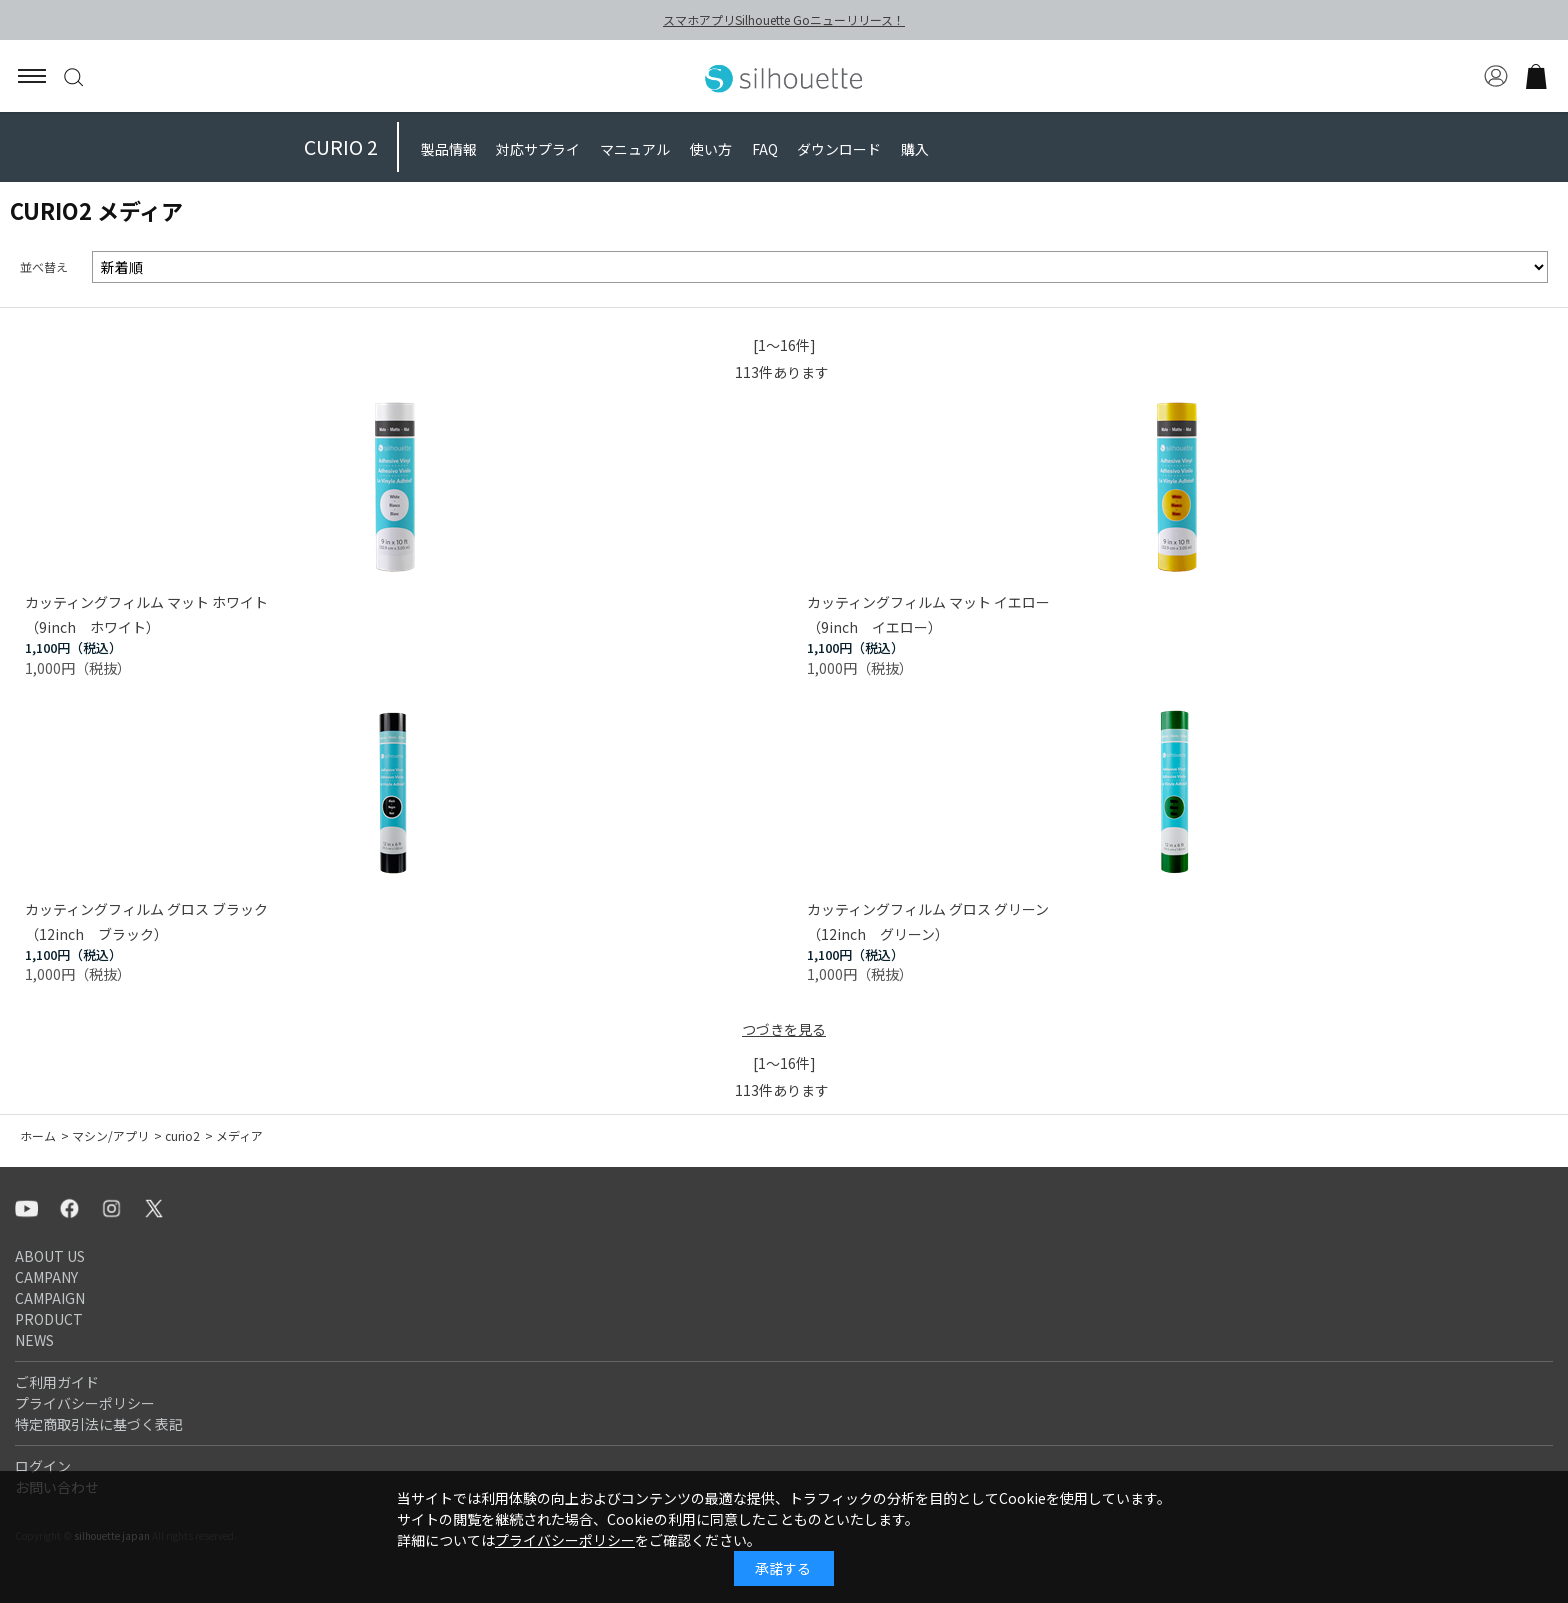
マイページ (1496, 76)
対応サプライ (538, 149)
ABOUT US (50, 1256)
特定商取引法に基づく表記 (99, 1424)
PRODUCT (49, 1319)
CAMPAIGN (50, 1298)
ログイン (43, 1466)
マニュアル (635, 149)
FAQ (765, 149)
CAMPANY (46, 1277)
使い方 (711, 149)
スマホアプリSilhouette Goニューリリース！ (784, 19)
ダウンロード (839, 149)
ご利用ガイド (57, 1382)
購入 (915, 149)
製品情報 (449, 149)
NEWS (34, 1340)
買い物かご (1536, 76)
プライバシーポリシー (85, 1403)
